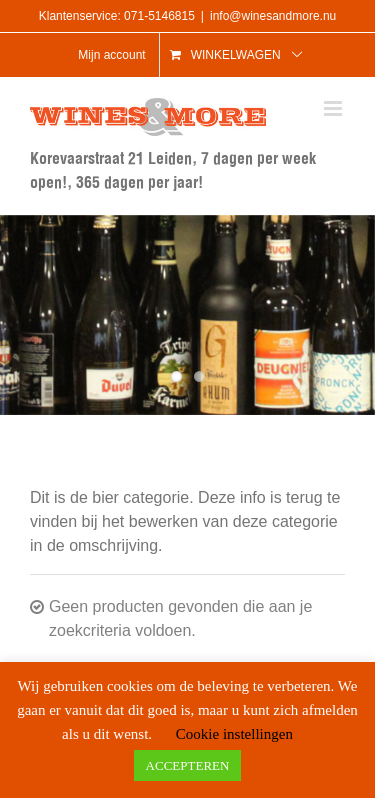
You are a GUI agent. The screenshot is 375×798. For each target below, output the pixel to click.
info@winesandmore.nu (273, 16)
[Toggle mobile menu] (334, 108)
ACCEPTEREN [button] (188, 765)
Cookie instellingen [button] (234, 734)
